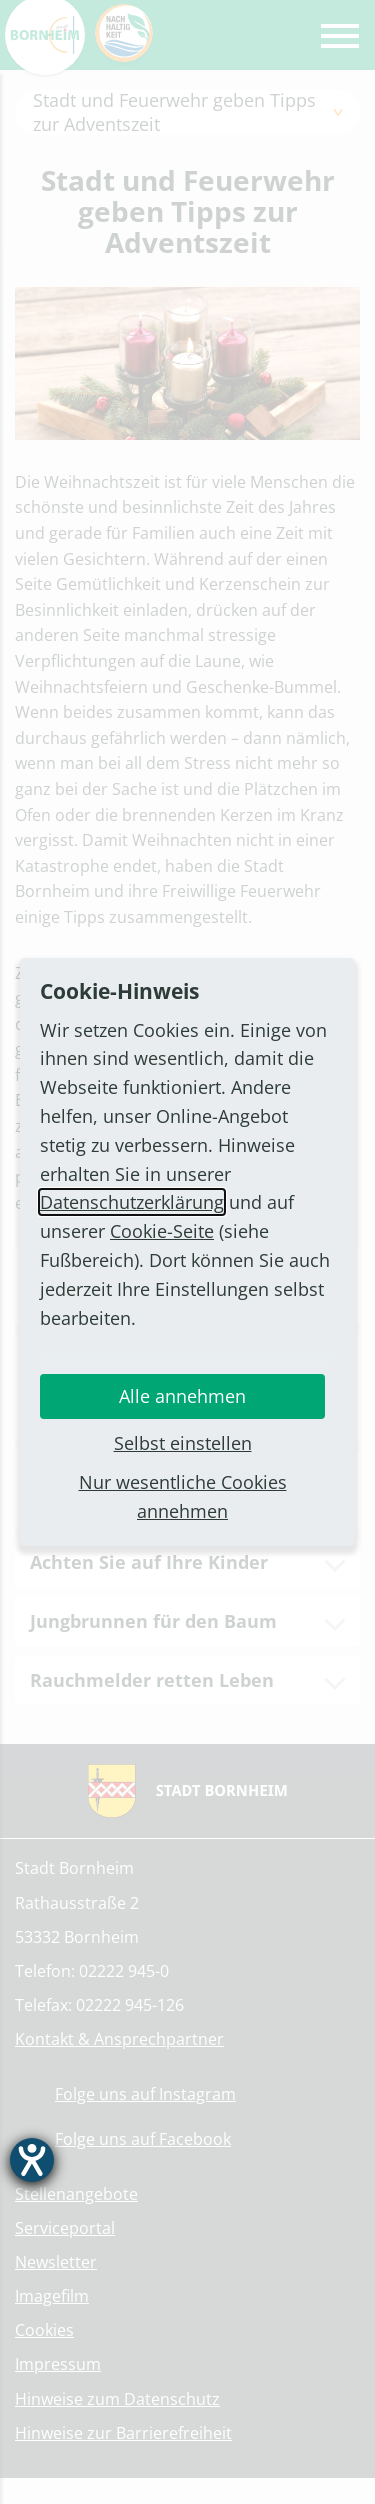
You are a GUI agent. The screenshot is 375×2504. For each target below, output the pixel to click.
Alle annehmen (182, 1396)
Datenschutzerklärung (132, 1202)
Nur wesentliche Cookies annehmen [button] (183, 1496)
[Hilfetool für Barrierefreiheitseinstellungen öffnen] (32, 2160)
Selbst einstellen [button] (183, 1443)
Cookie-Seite (162, 1231)
